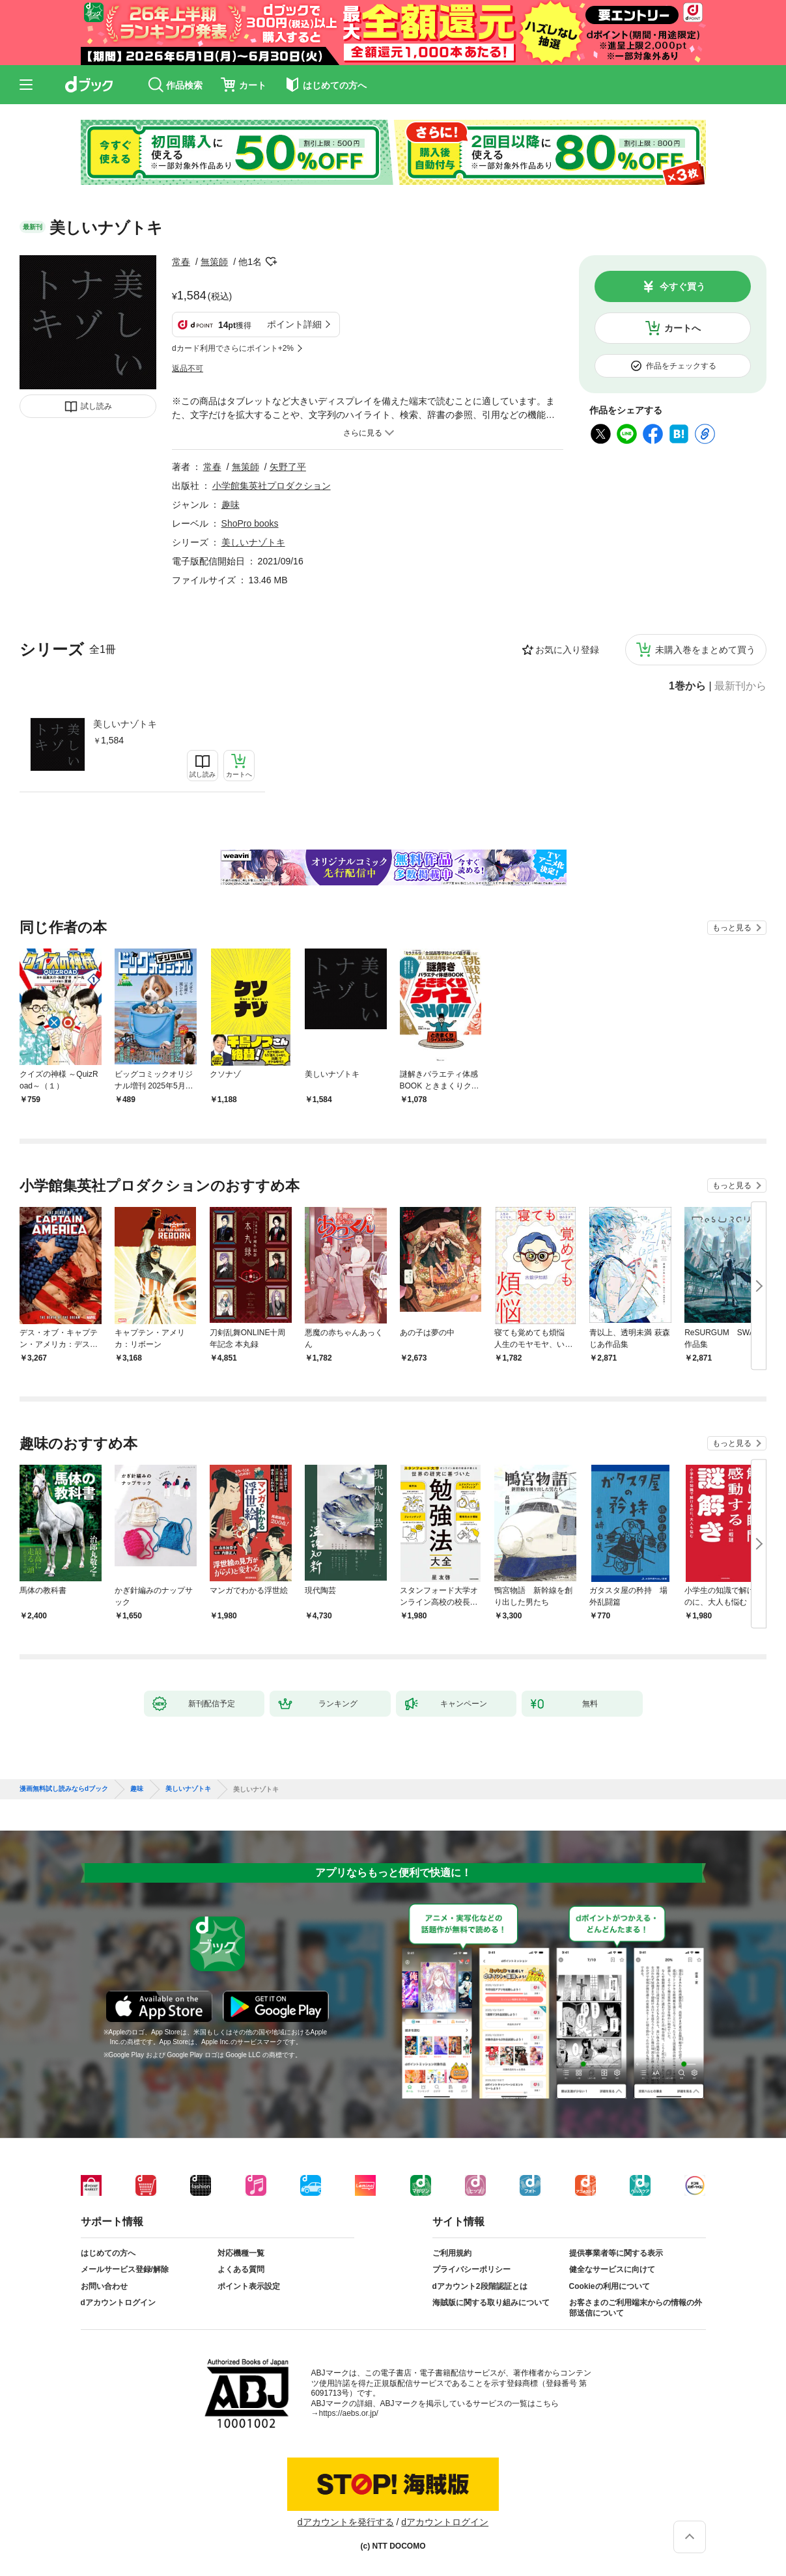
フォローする (270, 261)
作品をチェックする (681, 365)
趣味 (230, 504)
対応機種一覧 (241, 2253)
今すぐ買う (682, 286)
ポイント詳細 (294, 324)
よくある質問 (241, 2269)
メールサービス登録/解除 (125, 2269)
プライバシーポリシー (471, 2269)
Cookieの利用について (609, 2286)
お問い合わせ (104, 2286)
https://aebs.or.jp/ (348, 2413)
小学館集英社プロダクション (271, 485)
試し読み (96, 406)
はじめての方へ (108, 2253)
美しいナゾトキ (125, 724)
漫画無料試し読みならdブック (64, 1789)
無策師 (214, 261)
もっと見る (731, 927)
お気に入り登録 (567, 649)
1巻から (687, 686)
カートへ (682, 328)
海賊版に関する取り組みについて (491, 2302)
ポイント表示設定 (249, 2286)
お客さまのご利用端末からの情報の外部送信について (635, 2308)
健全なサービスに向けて (612, 2269)
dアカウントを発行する (346, 2522)
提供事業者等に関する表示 (616, 2253)
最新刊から (740, 686)
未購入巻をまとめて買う (705, 649)
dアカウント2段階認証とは (479, 2286)
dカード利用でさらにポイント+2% (233, 348)
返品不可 (187, 368)
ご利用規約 (451, 2253)
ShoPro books (250, 523)
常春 (181, 261)
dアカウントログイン (118, 2302)
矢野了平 (288, 467)
